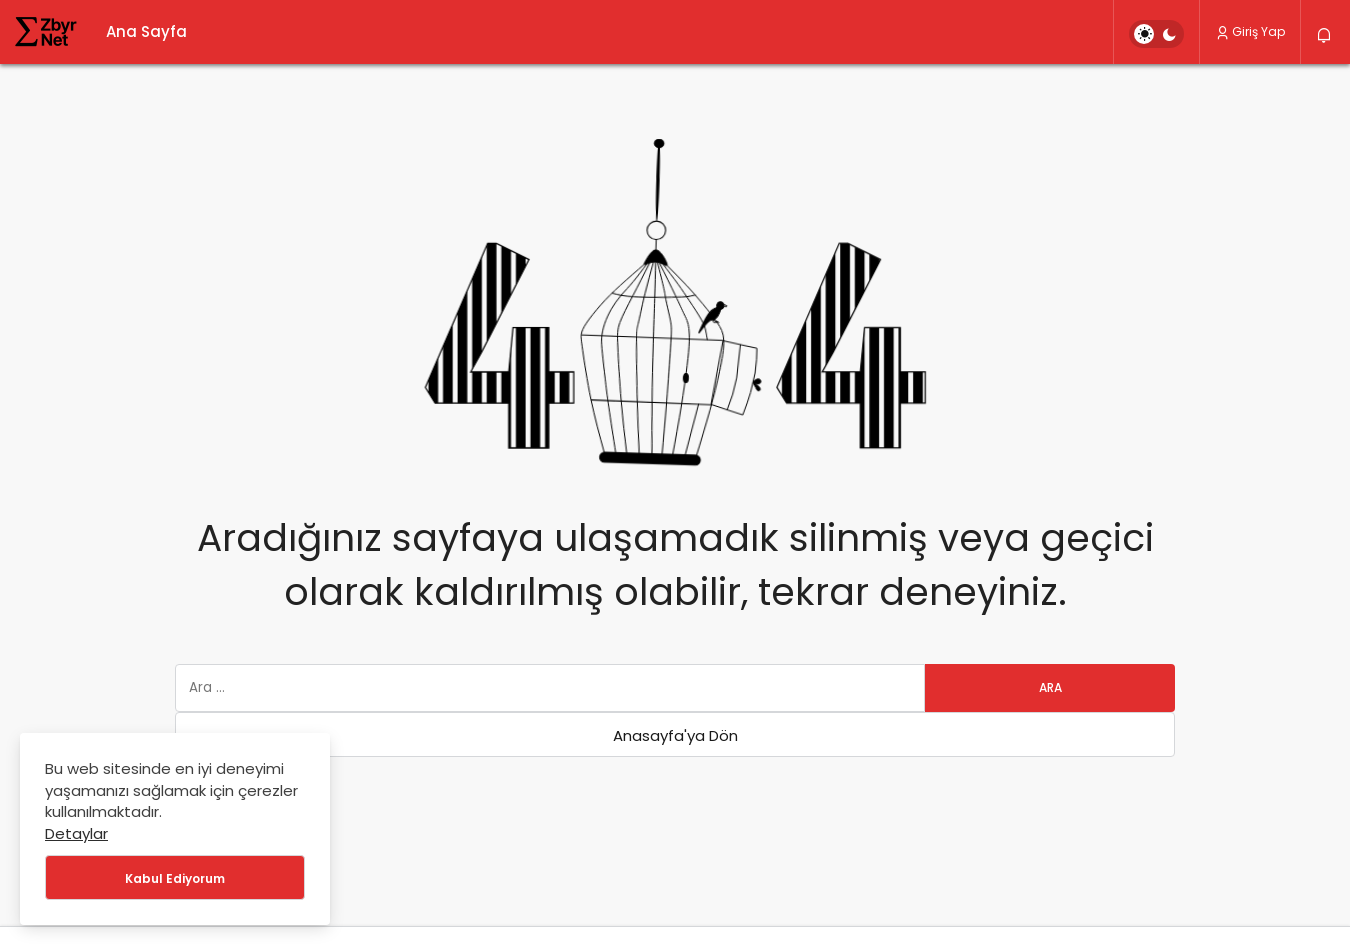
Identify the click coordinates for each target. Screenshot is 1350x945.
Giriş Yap (1250, 31)
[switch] (1156, 34)
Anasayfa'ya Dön (675, 735)
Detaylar (76, 833)
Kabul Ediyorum (175, 878)
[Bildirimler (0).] (1325, 35)
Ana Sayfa (146, 31)
